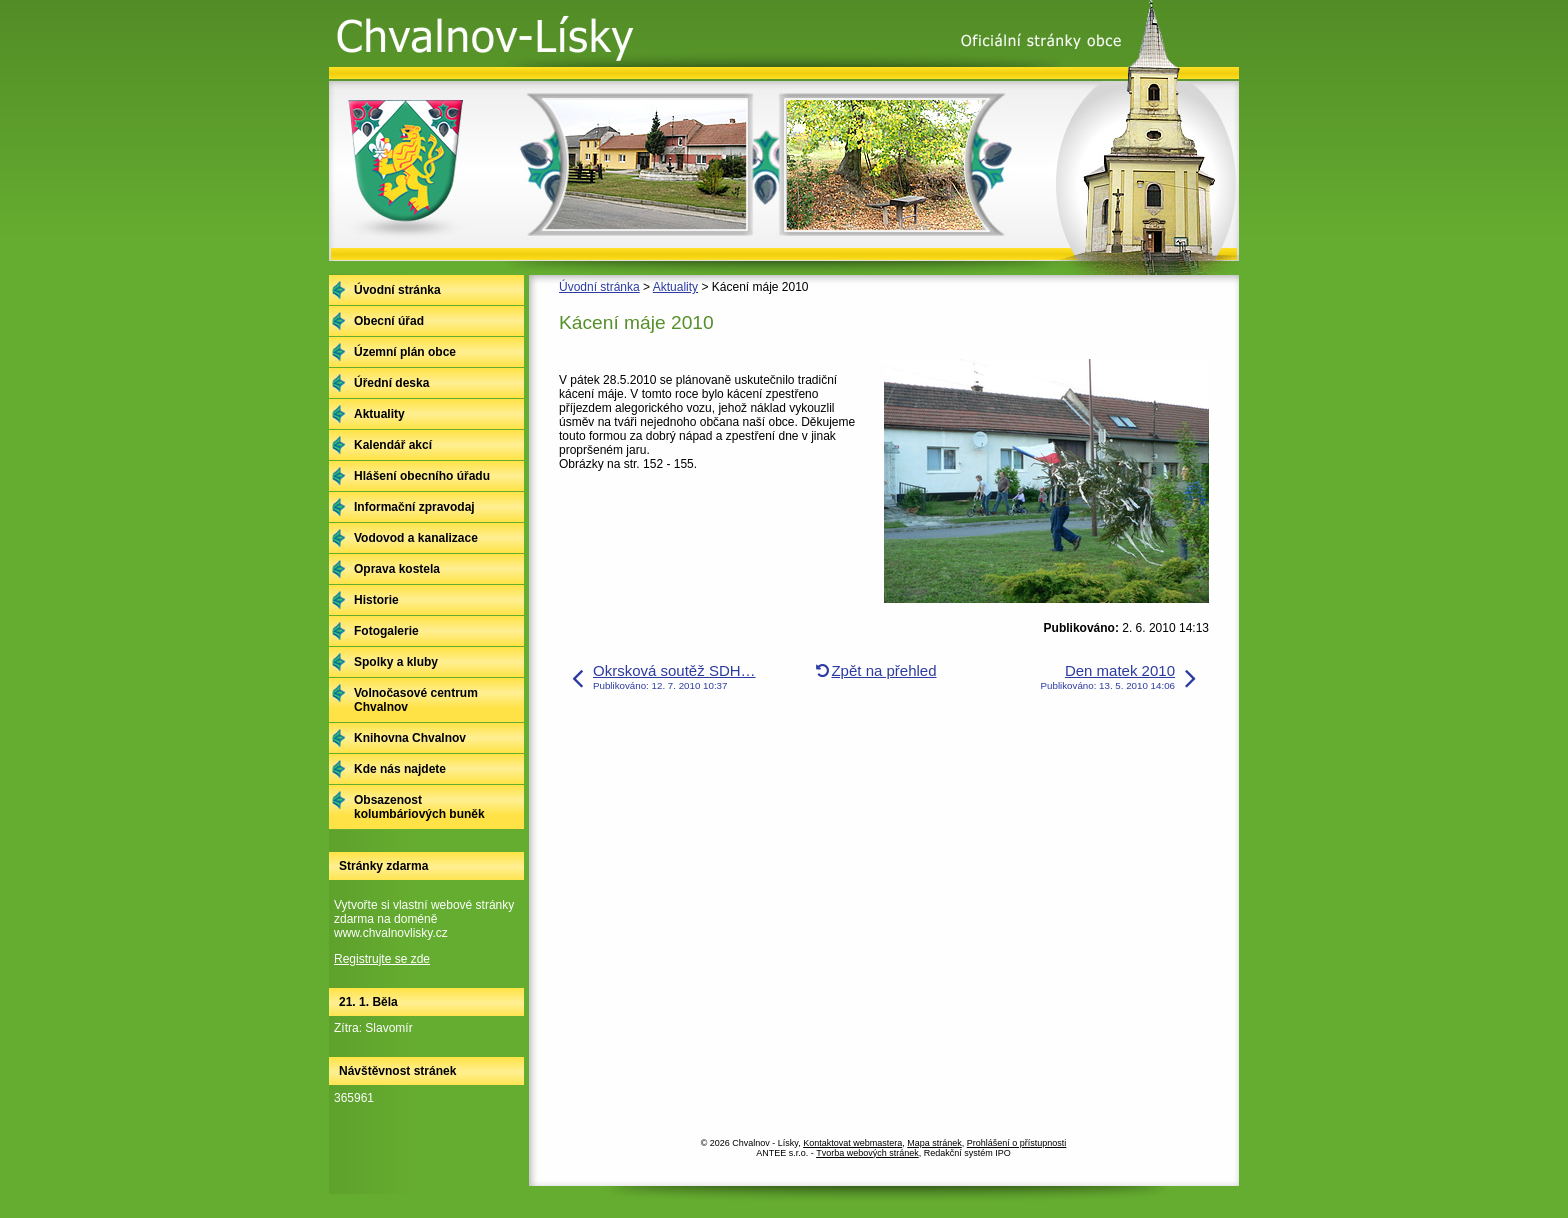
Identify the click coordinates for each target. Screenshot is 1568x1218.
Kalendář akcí (393, 445)
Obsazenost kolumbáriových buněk (419, 807)
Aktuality (675, 287)
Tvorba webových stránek (867, 1153)
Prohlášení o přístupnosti (1017, 1143)
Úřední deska (391, 383)
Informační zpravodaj (414, 507)
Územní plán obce (405, 352)
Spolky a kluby (396, 662)
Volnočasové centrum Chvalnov (416, 700)
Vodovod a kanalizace (416, 538)
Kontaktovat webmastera (852, 1143)
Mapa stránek (934, 1143)
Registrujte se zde (382, 959)
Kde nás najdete (400, 769)
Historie (376, 600)
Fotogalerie (386, 631)
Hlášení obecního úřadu (422, 476)
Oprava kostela (397, 569)
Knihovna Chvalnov (410, 738)
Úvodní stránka (599, 287)
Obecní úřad (389, 321)
